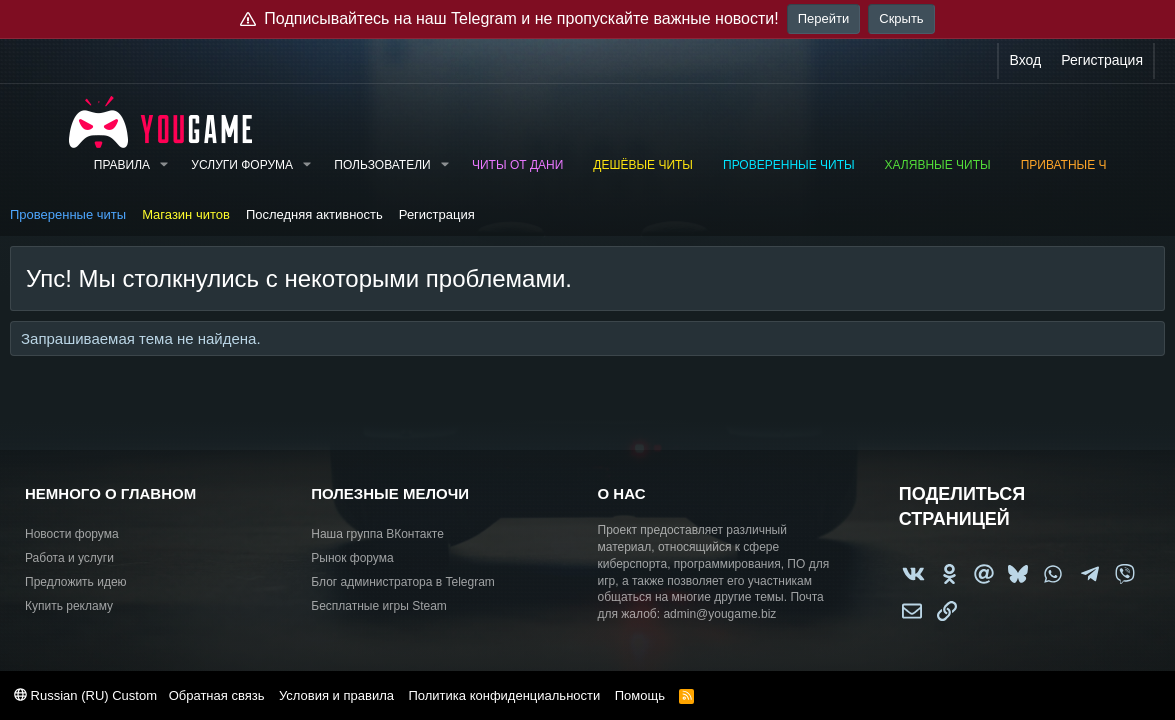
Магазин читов (186, 214)
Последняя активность (314, 214)
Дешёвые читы (643, 165)
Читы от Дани (517, 165)
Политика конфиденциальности (504, 695)
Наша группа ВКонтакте (377, 534)
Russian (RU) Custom (85, 695)
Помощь (640, 695)
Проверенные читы (789, 165)
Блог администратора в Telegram (403, 582)
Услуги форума (242, 165)
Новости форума (72, 534)
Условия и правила (336, 695)
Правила (122, 165)
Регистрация (437, 214)
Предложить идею (76, 582)
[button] (164, 165)
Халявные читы (938, 165)
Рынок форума (352, 558)
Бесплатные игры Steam (379, 606)
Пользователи (382, 165)
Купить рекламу (69, 606)
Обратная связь (217, 695)
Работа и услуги (69, 558)
